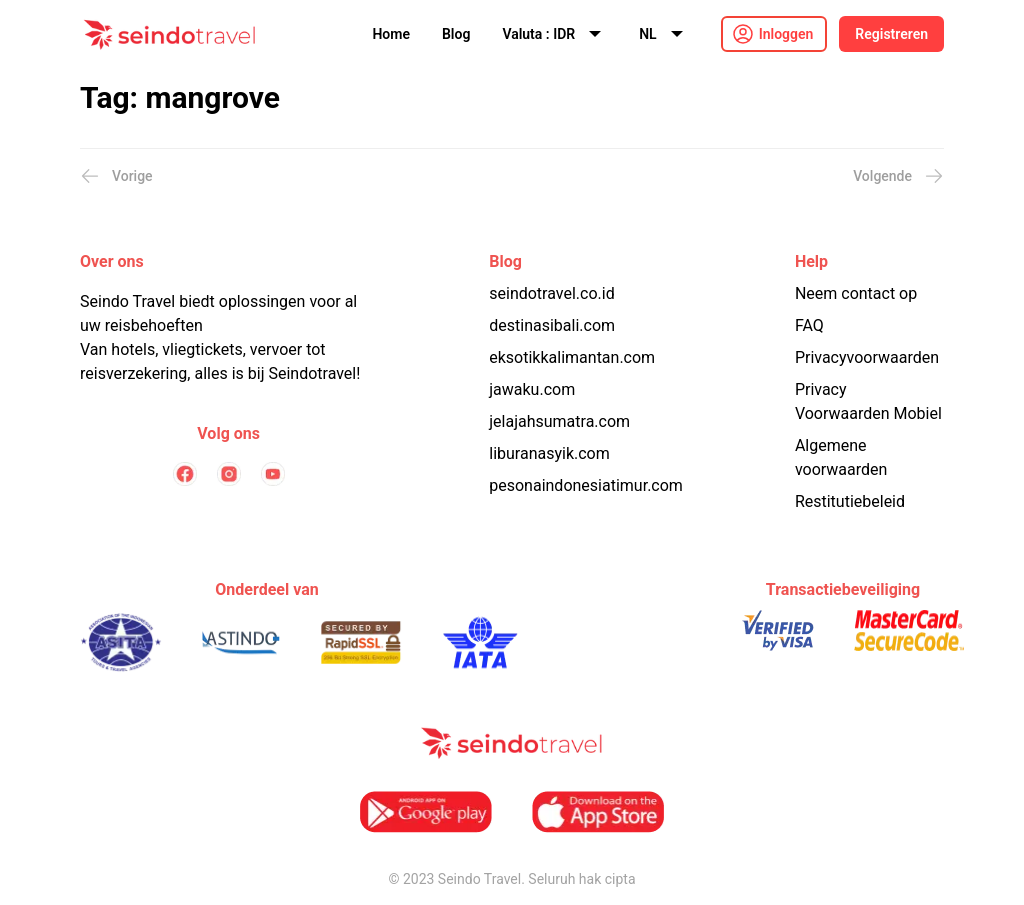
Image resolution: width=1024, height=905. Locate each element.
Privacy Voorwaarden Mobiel (868, 401)
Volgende (898, 176)
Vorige (116, 176)
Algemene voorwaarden (841, 457)
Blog (456, 34)
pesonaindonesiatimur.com (586, 485)
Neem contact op (856, 293)
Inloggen (786, 34)
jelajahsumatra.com (559, 421)
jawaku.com (532, 389)
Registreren (891, 34)
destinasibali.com (552, 325)
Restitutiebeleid (850, 501)
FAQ (809, 325)
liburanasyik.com (549, 453)
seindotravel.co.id (551, 293)
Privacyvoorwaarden (867, 357)
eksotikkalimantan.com (572, 357)
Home (391, 34)
